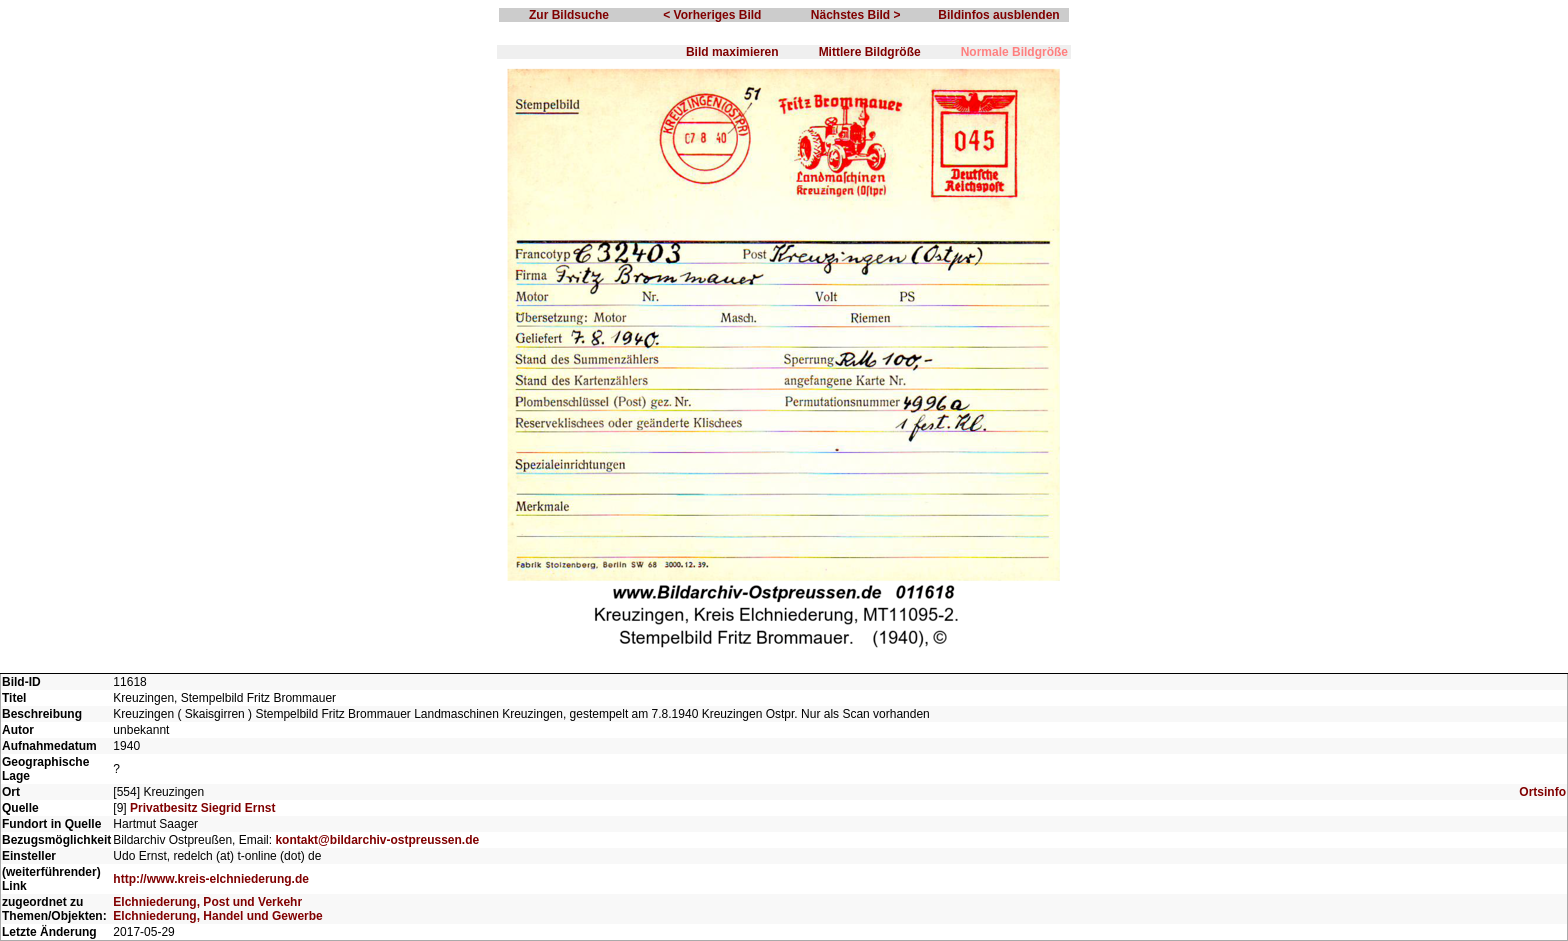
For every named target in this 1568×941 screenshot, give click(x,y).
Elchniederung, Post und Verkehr (207, 902)
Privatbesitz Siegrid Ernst (202, 808)
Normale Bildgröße (1014, 52)
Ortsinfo (1542, 792)
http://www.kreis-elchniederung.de (211, 879)
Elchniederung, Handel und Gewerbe (217, 916)
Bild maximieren (732, 52)
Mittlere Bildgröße (870, 52)
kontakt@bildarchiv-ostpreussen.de (377, 840)
